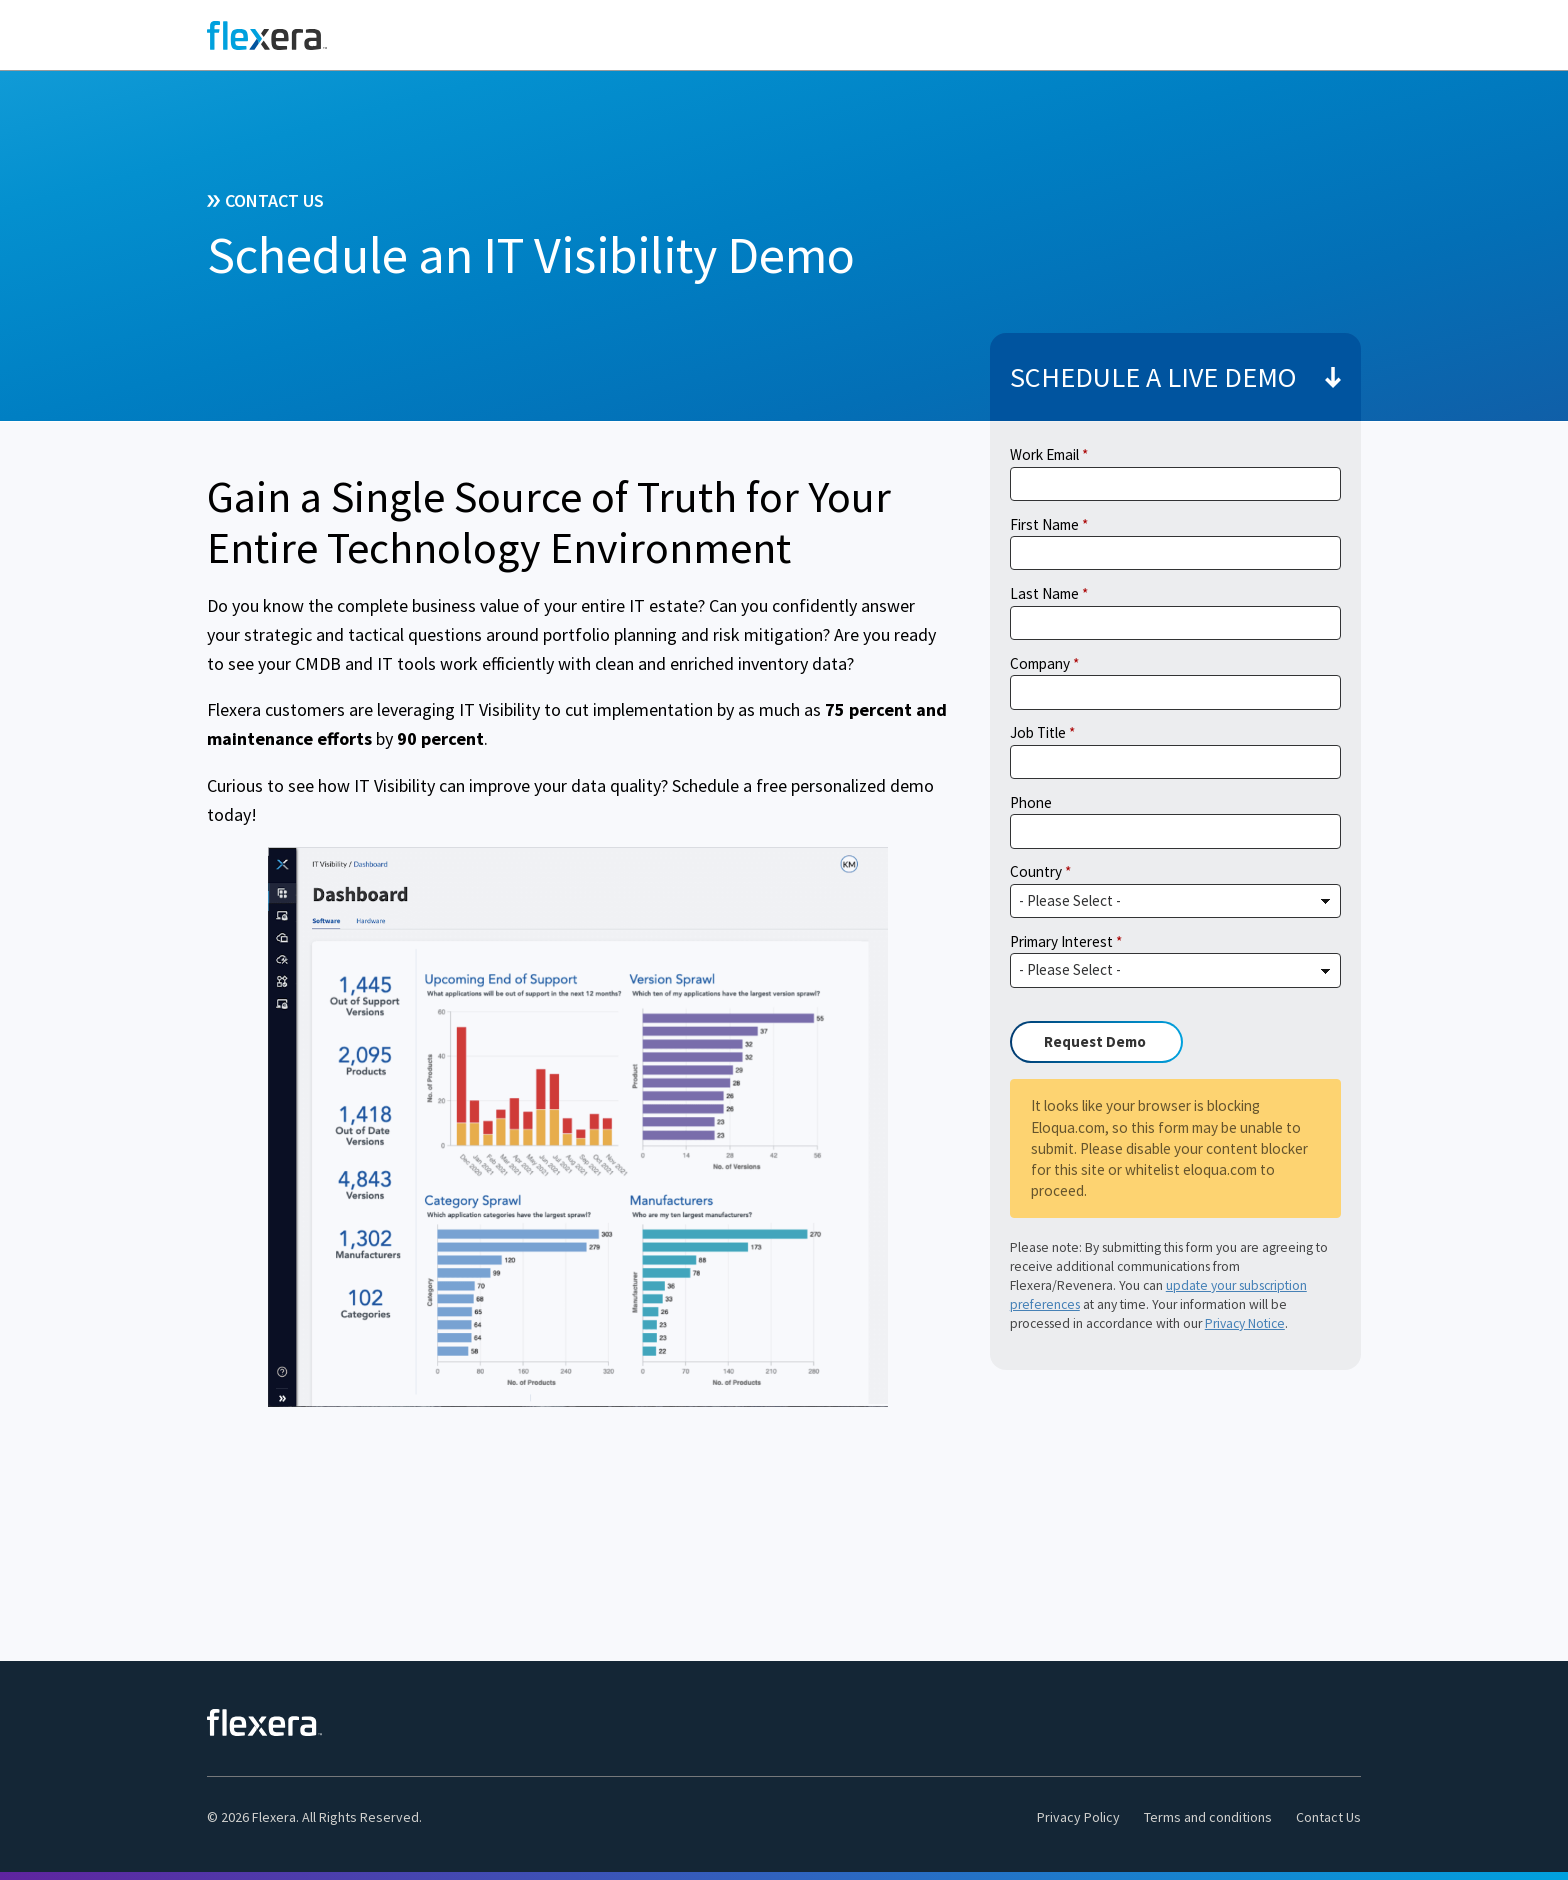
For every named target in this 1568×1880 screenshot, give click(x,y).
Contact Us (1328, 1817)
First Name (1044, 524)
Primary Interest (1061, 941)
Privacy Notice (1245, 1323)
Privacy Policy (1078, 1817)
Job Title (1038, 732)
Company (1040, 663)
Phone (1031, 802)
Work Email (1044, 454)
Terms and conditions (1208, 1817)
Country (1036, 871)
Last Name (1044, 593)
